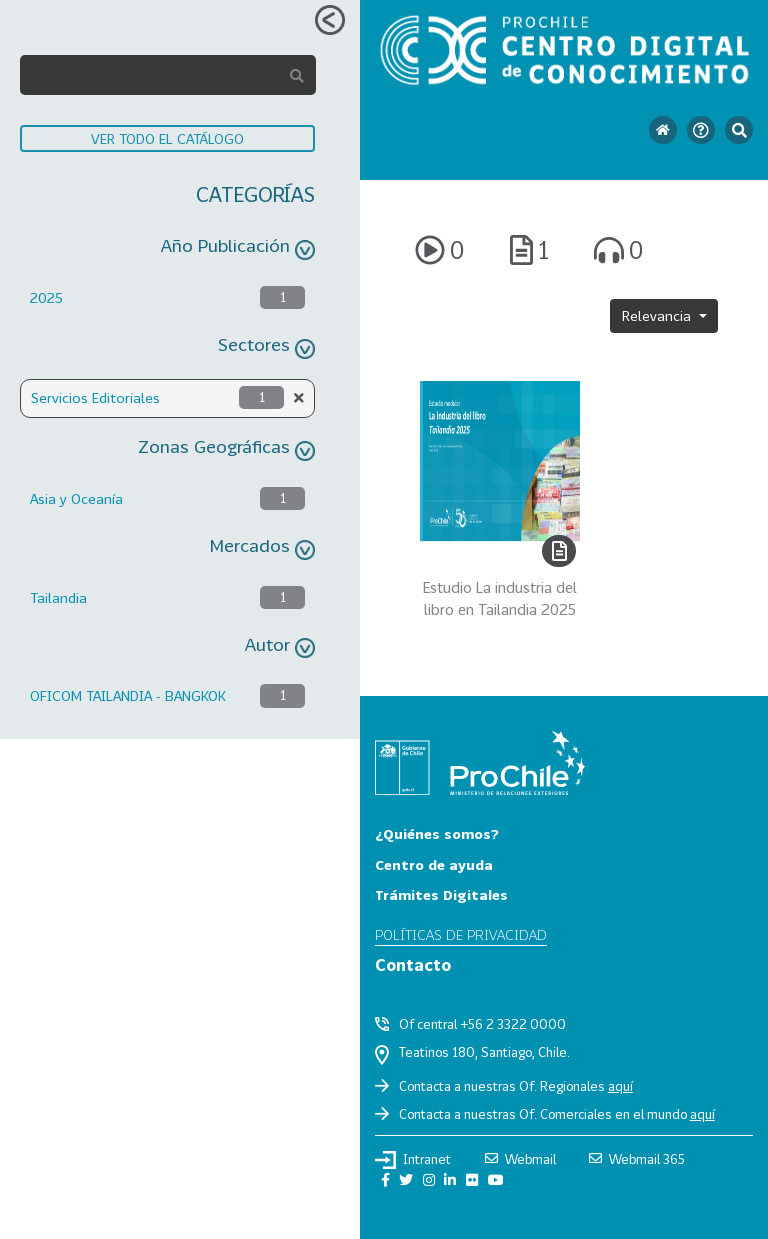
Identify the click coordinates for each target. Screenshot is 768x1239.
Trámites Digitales (441, 894)
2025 (46, 297)
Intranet (413, 1160)
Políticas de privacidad (461, 934)
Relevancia (658, 315)
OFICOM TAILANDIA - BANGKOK (128, 695)
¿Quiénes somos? (437, 833)
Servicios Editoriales (95, 397)
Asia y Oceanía (76, 498)
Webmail (520, 1159)
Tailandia (58, 597)
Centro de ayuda (434, 864)
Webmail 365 (637, 1159)
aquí (620, 1086)
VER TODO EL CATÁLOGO (167, 138)
